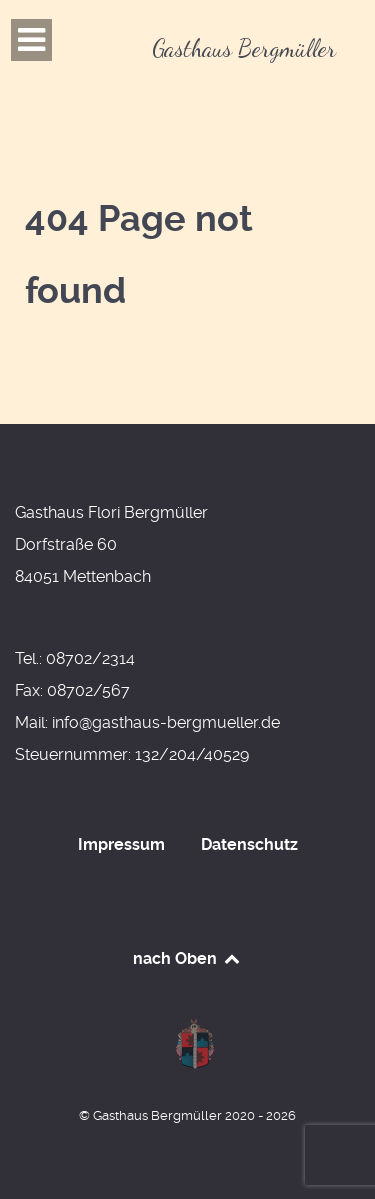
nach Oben (187, 958)
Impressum (121, 844)
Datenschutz (249, 844)
